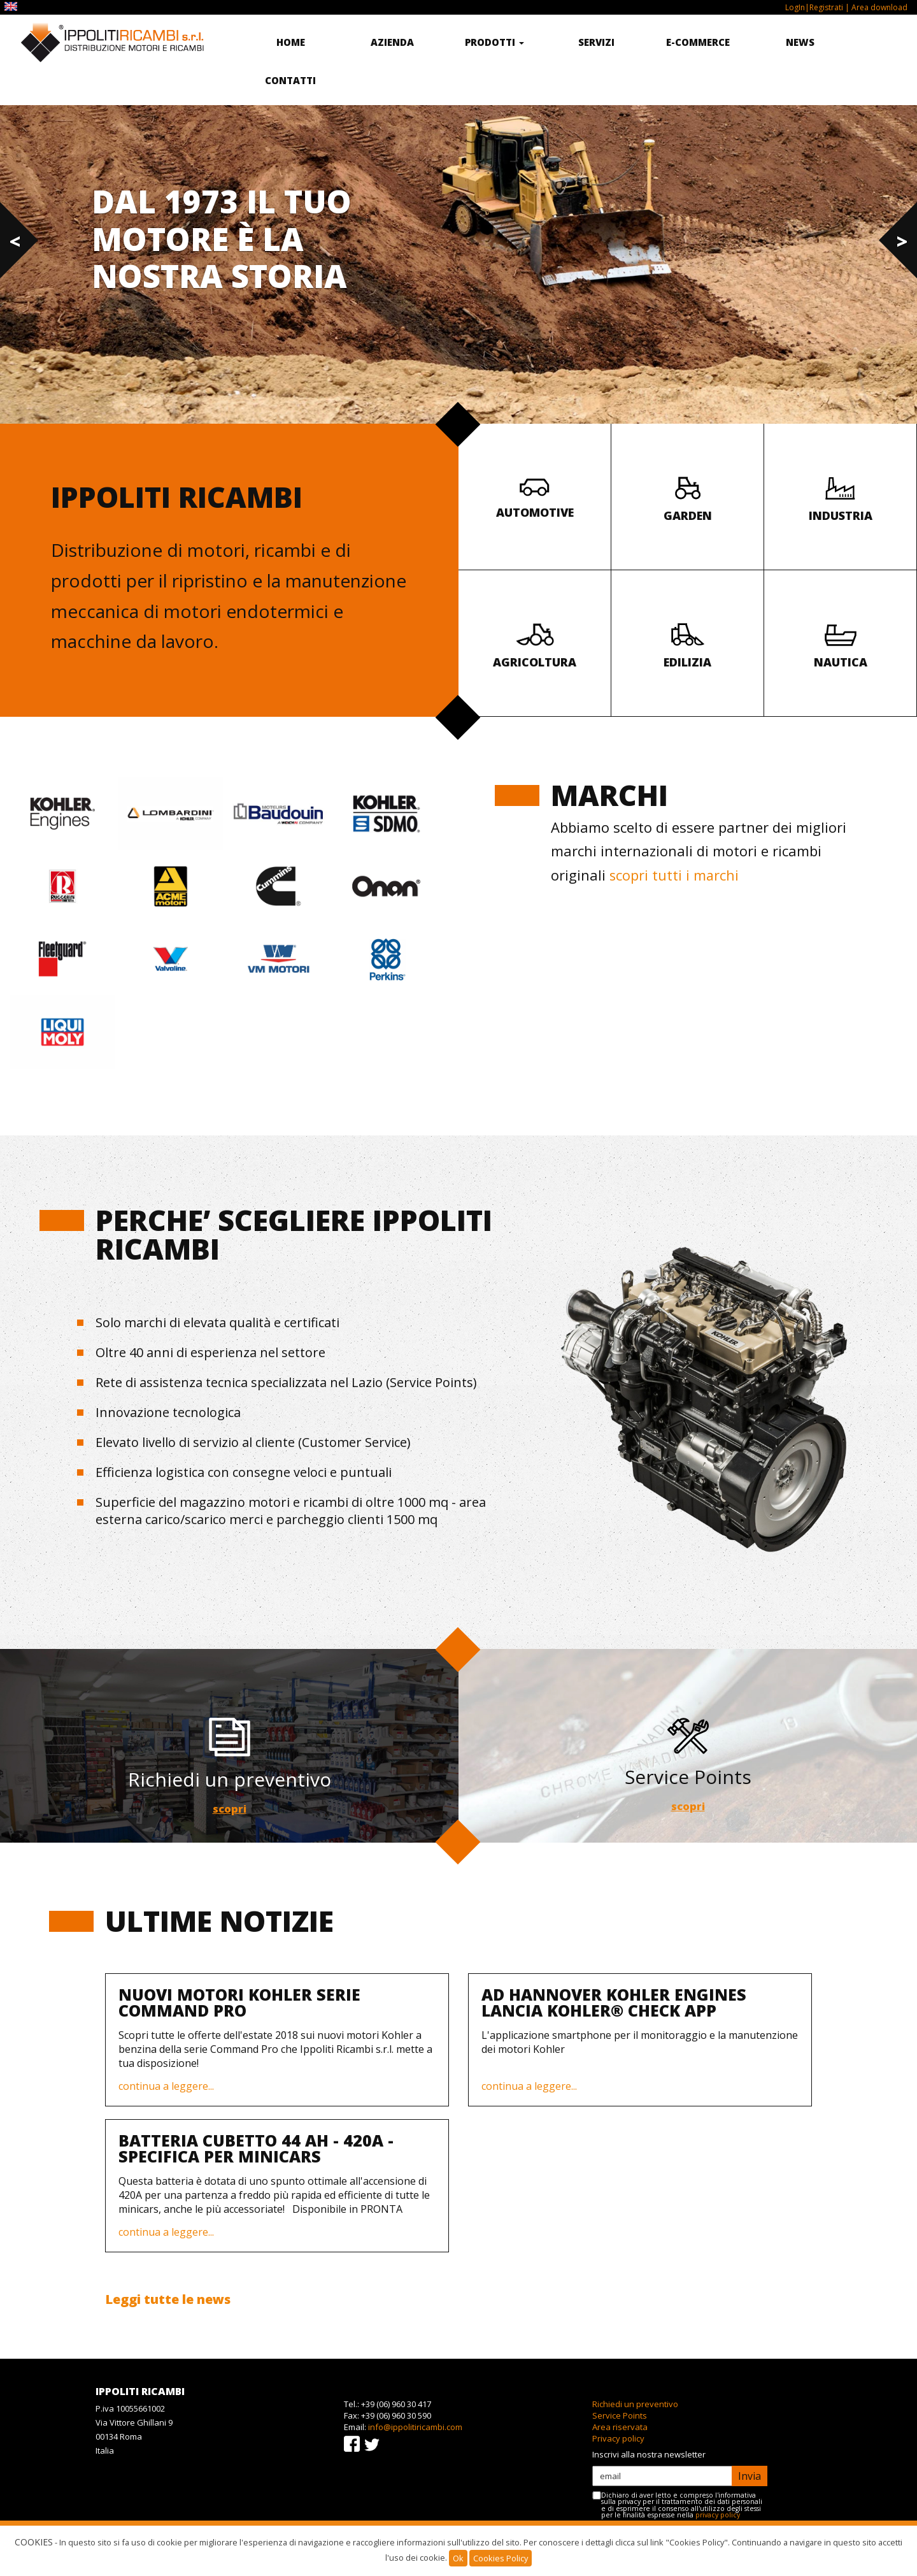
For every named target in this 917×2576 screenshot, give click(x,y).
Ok (458, 2558)
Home (290, 42)
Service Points (619, 2415)
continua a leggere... (166, 2086)
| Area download (875, 7)
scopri (229, 1809)
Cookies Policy (500, 2558)
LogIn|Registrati (814, 7)
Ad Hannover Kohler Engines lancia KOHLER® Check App (613, 2002)
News (800, 42)
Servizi (596, 42)
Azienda (392, 42)
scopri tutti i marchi (674, 874)
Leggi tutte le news (168, 2299)
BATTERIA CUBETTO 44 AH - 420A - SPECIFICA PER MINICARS (256, 2148)
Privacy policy (618, 2438)
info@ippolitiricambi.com (415, 2427)
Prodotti (494, 42)
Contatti (290, 80)
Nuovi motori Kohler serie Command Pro (239, 2002)
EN (12, 6)
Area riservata (620, 2427)
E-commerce (698, 42)
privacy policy (717, 2514)
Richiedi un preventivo (635, 2404)
